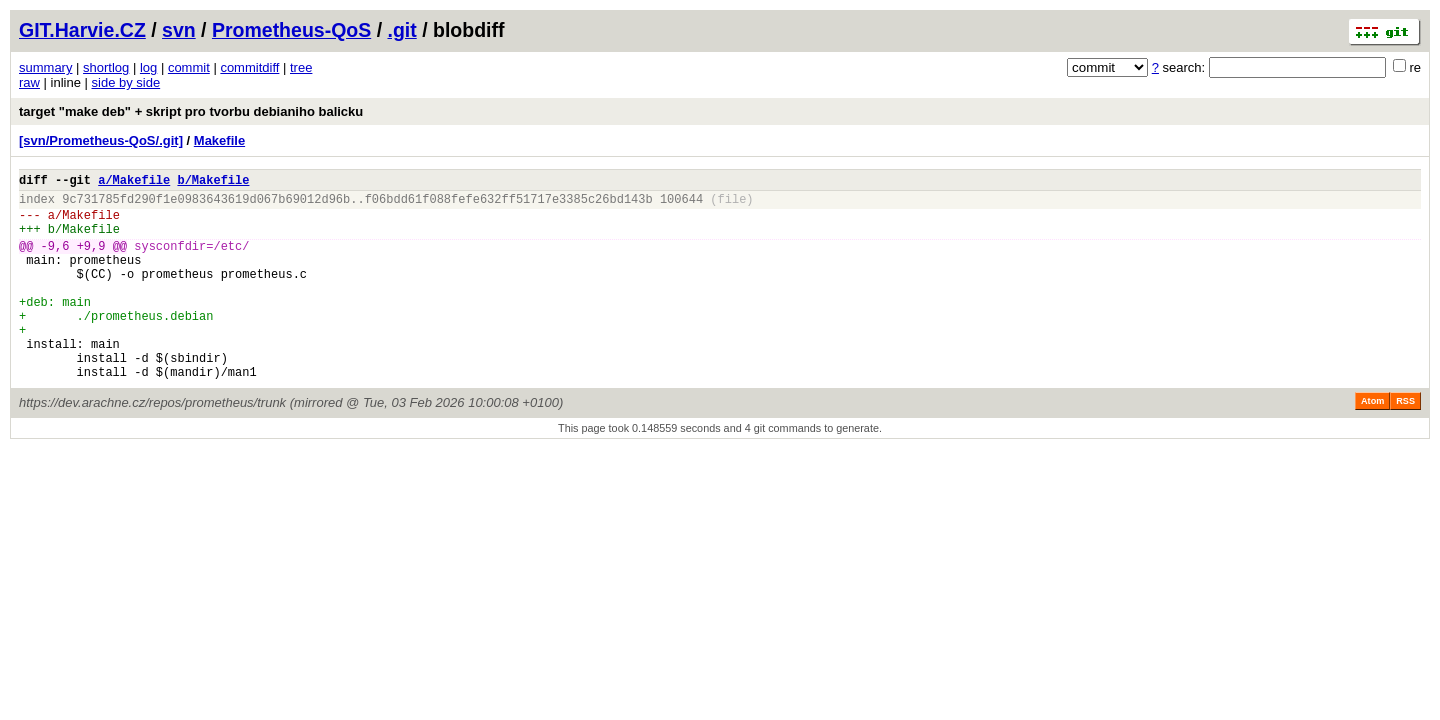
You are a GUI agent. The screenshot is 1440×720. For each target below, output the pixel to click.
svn (179, 30)
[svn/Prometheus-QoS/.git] (101, 140)
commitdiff (249, 67)
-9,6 (55, 260)
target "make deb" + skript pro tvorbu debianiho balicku (191, 111)
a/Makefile (134, 182)
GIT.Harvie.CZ (82, 30)
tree (301, 67)
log (148, 67)
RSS (1405, 443)
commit (189, 67)
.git (401, 30)
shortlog (106, 67)
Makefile (219, 140)
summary (45, 67)
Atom (1372, 443)
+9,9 (91, 260)
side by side (126, 82)
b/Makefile (213, 182)
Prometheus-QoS (291, 30)
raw (29, 82)
